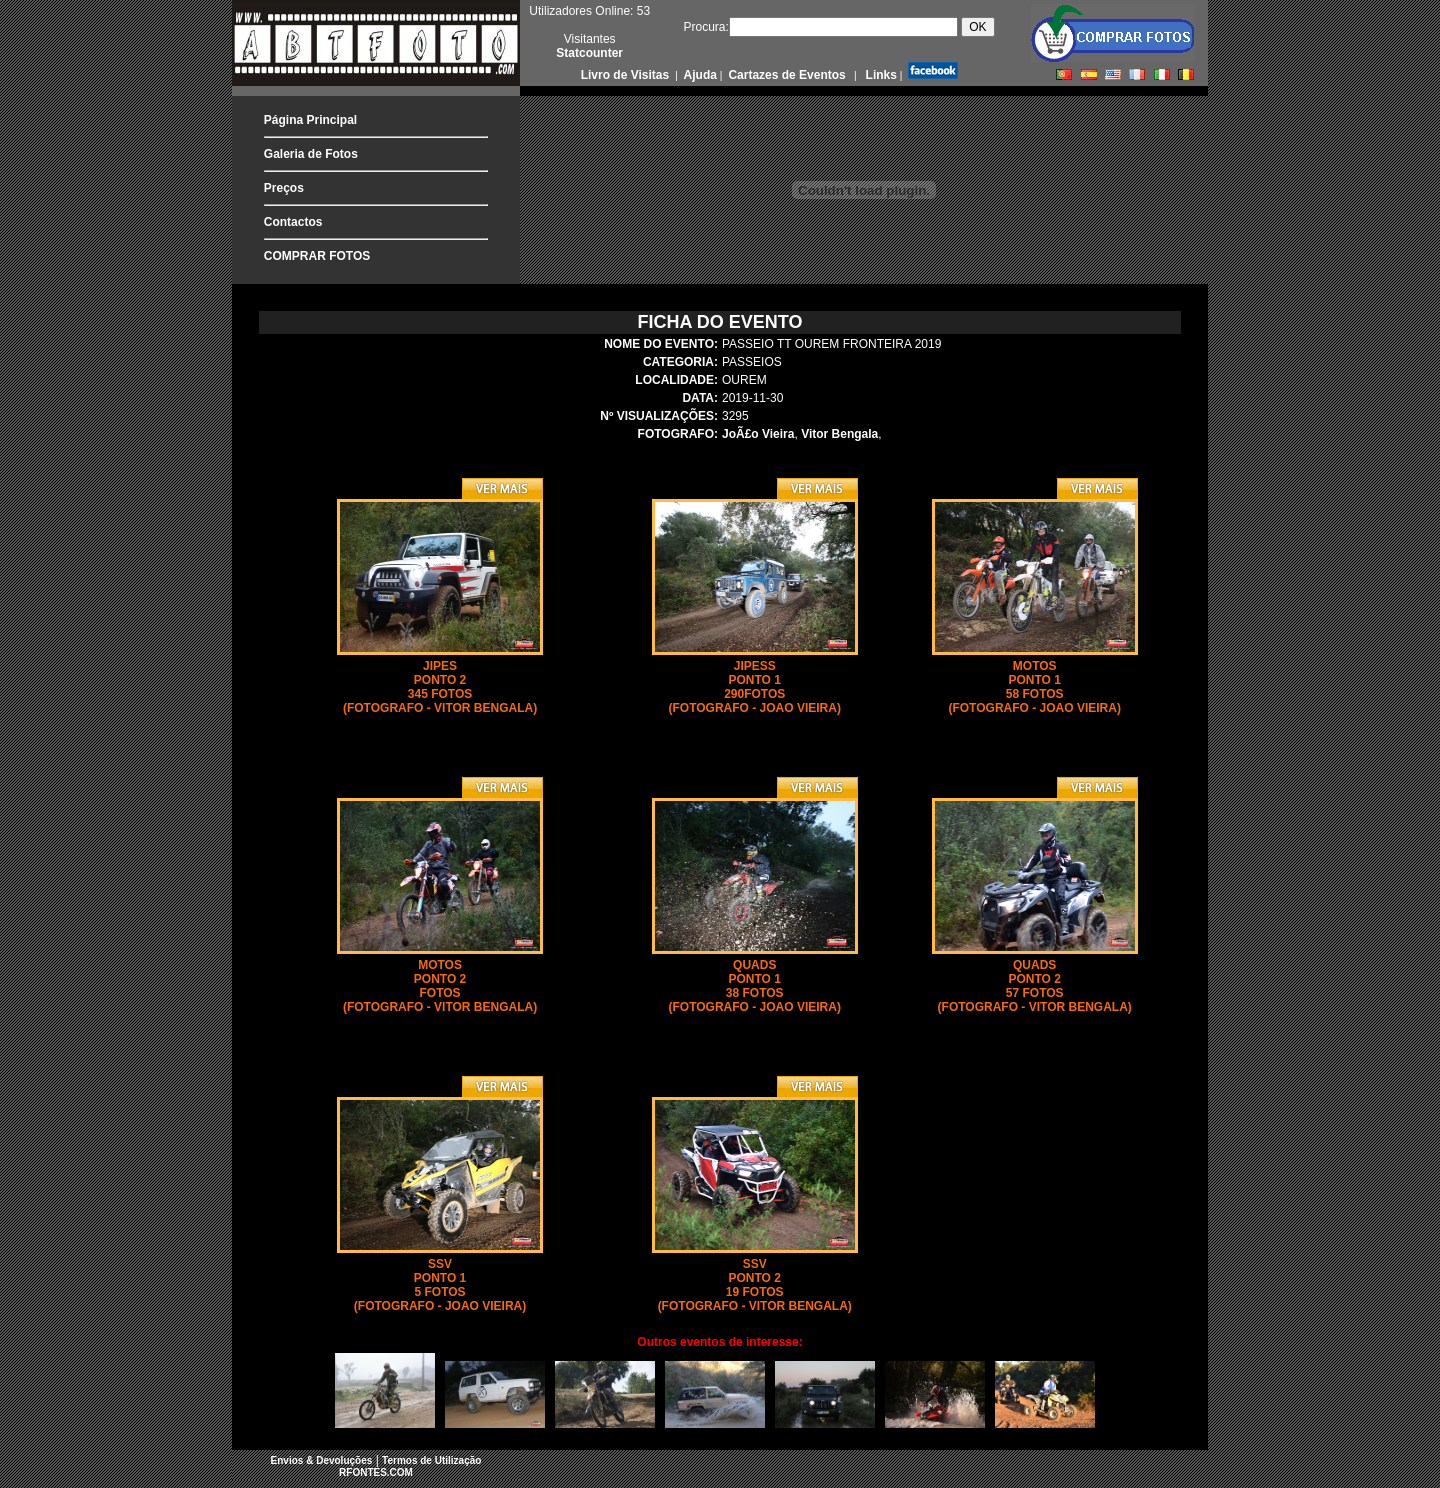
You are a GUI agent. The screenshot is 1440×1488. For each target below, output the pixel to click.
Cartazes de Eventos (785, 75)
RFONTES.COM (376, 1472)
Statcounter (589, 53)
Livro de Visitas (627, 75)
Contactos (293, 222)
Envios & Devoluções (322, 1460)
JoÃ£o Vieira (758, 434)
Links (879, 75)
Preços (284, 188)
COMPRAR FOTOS (317, 256)
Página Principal (310, 120)
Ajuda (699, 75)
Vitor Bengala (839, 434)
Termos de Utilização (431, 1460)
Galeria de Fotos (311, 154)
